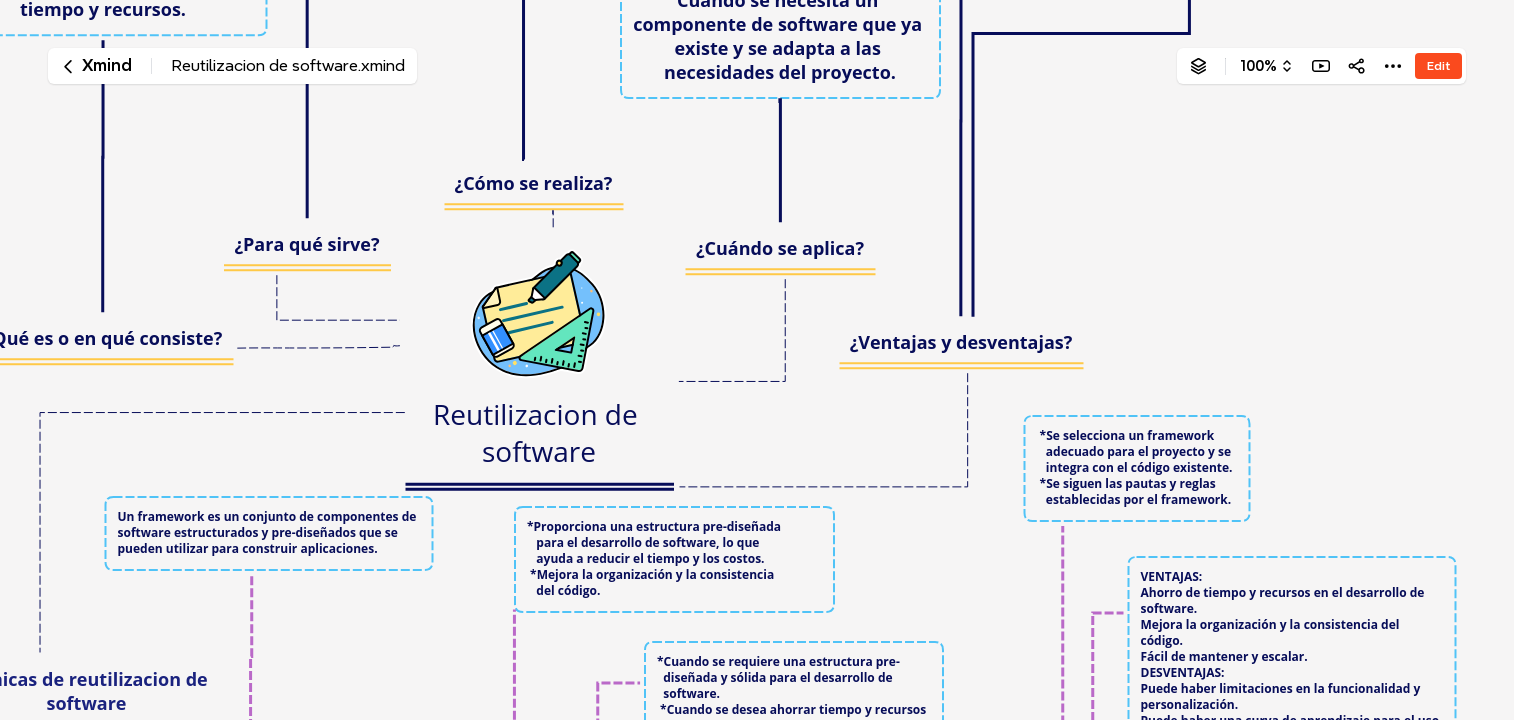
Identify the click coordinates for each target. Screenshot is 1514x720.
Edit (1438, 65)
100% (1258, 66)
